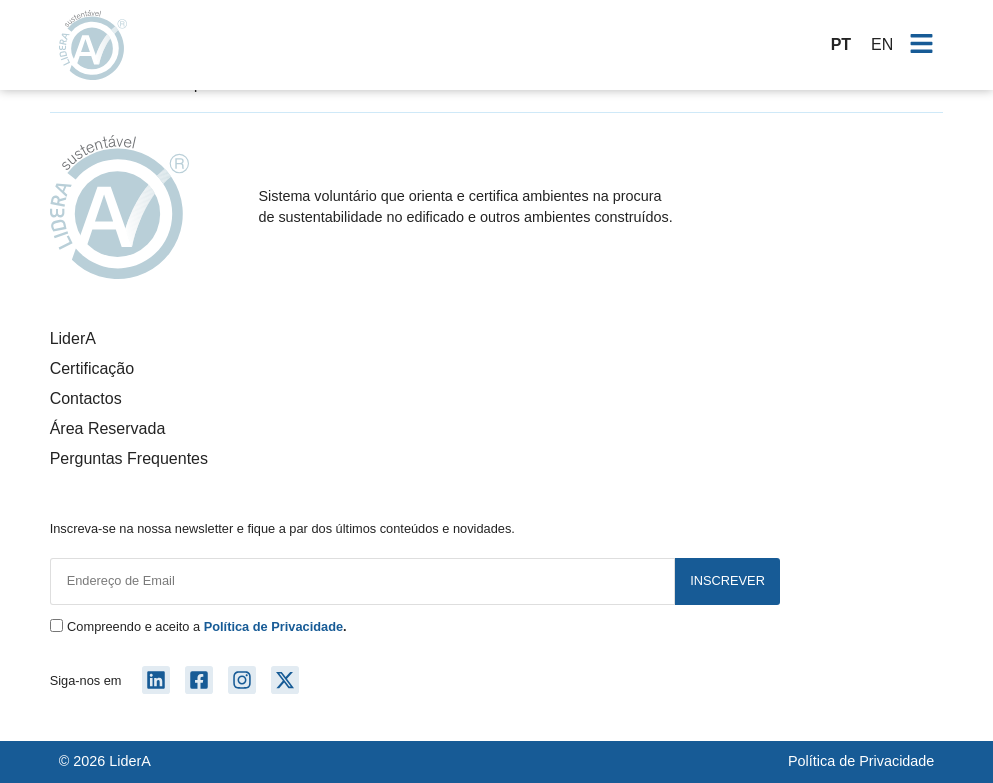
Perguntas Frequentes (129, 458)
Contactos (86, 398)
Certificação (92, 368)
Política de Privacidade (861, 761)
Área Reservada (108, 428)
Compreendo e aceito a (207, 627)
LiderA (73, 338)
